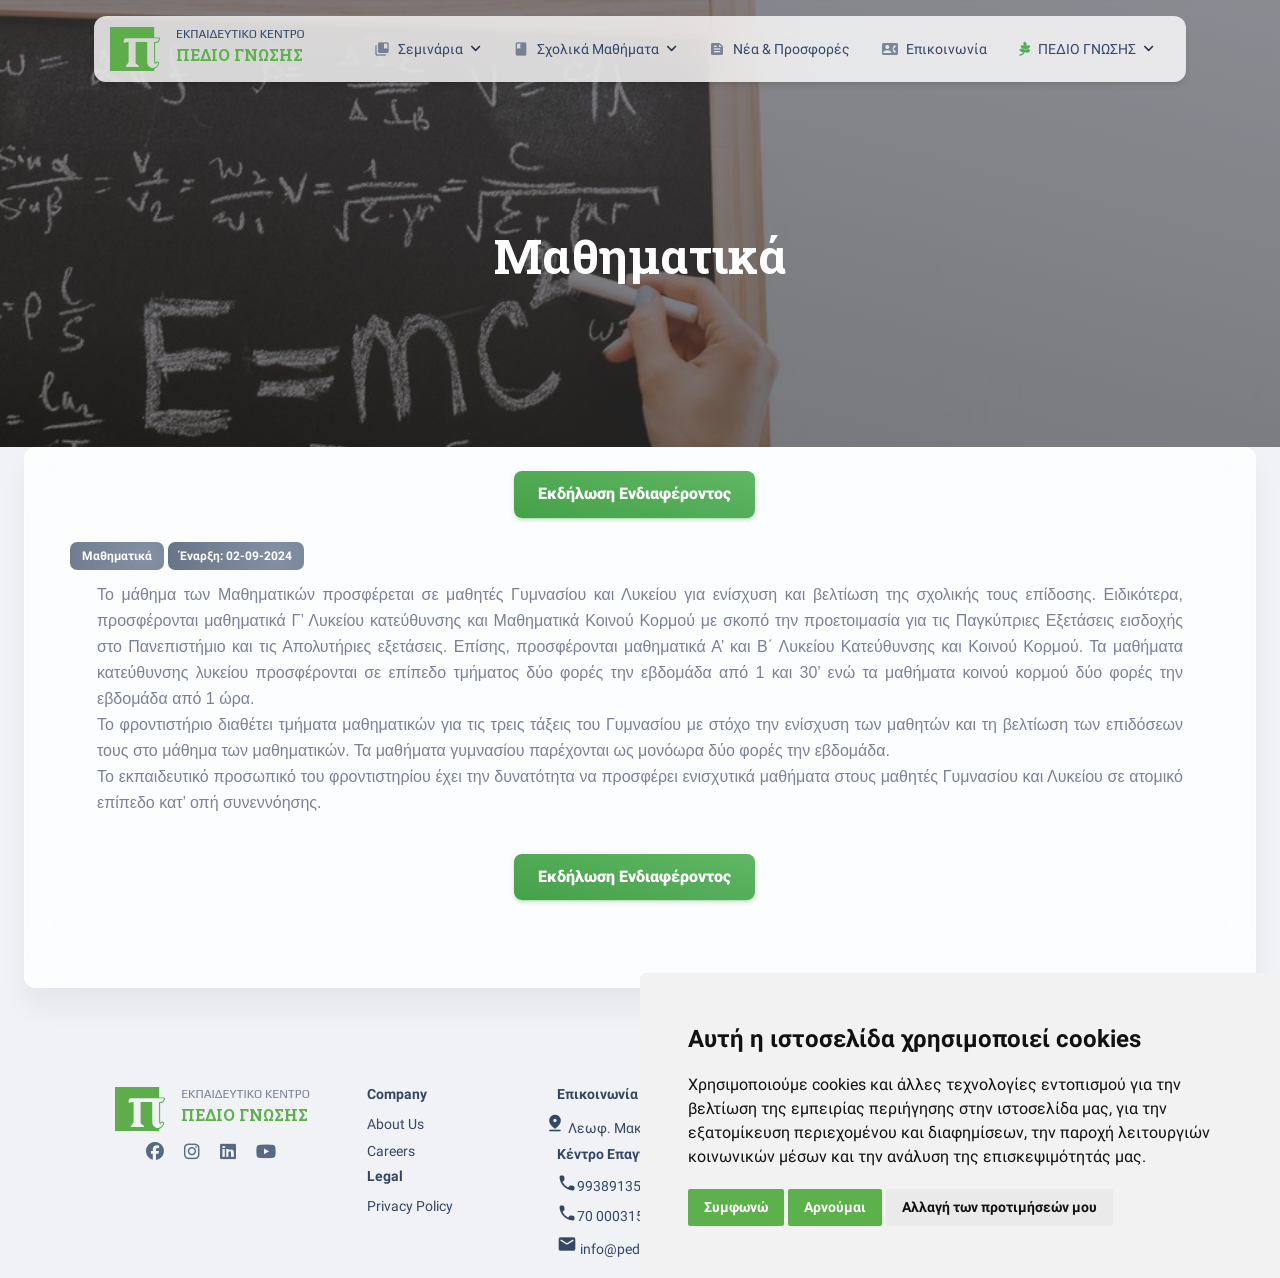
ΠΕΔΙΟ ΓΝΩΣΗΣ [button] (1086, 49)
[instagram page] (186, 1155)
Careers (391, 1151)
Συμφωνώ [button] (736, 1207)
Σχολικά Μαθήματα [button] (595, 49)
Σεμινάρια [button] (427, 49)
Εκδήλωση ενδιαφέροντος (634, 493)
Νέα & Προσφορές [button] (779, 49)
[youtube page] (260, 1155)
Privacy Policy (410, 1206)
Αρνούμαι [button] (835, 1207)
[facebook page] (149, 1155)
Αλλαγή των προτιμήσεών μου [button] (999, 1207)
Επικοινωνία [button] (934, 49)
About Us (395, 1124)
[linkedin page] (222, 1155)
